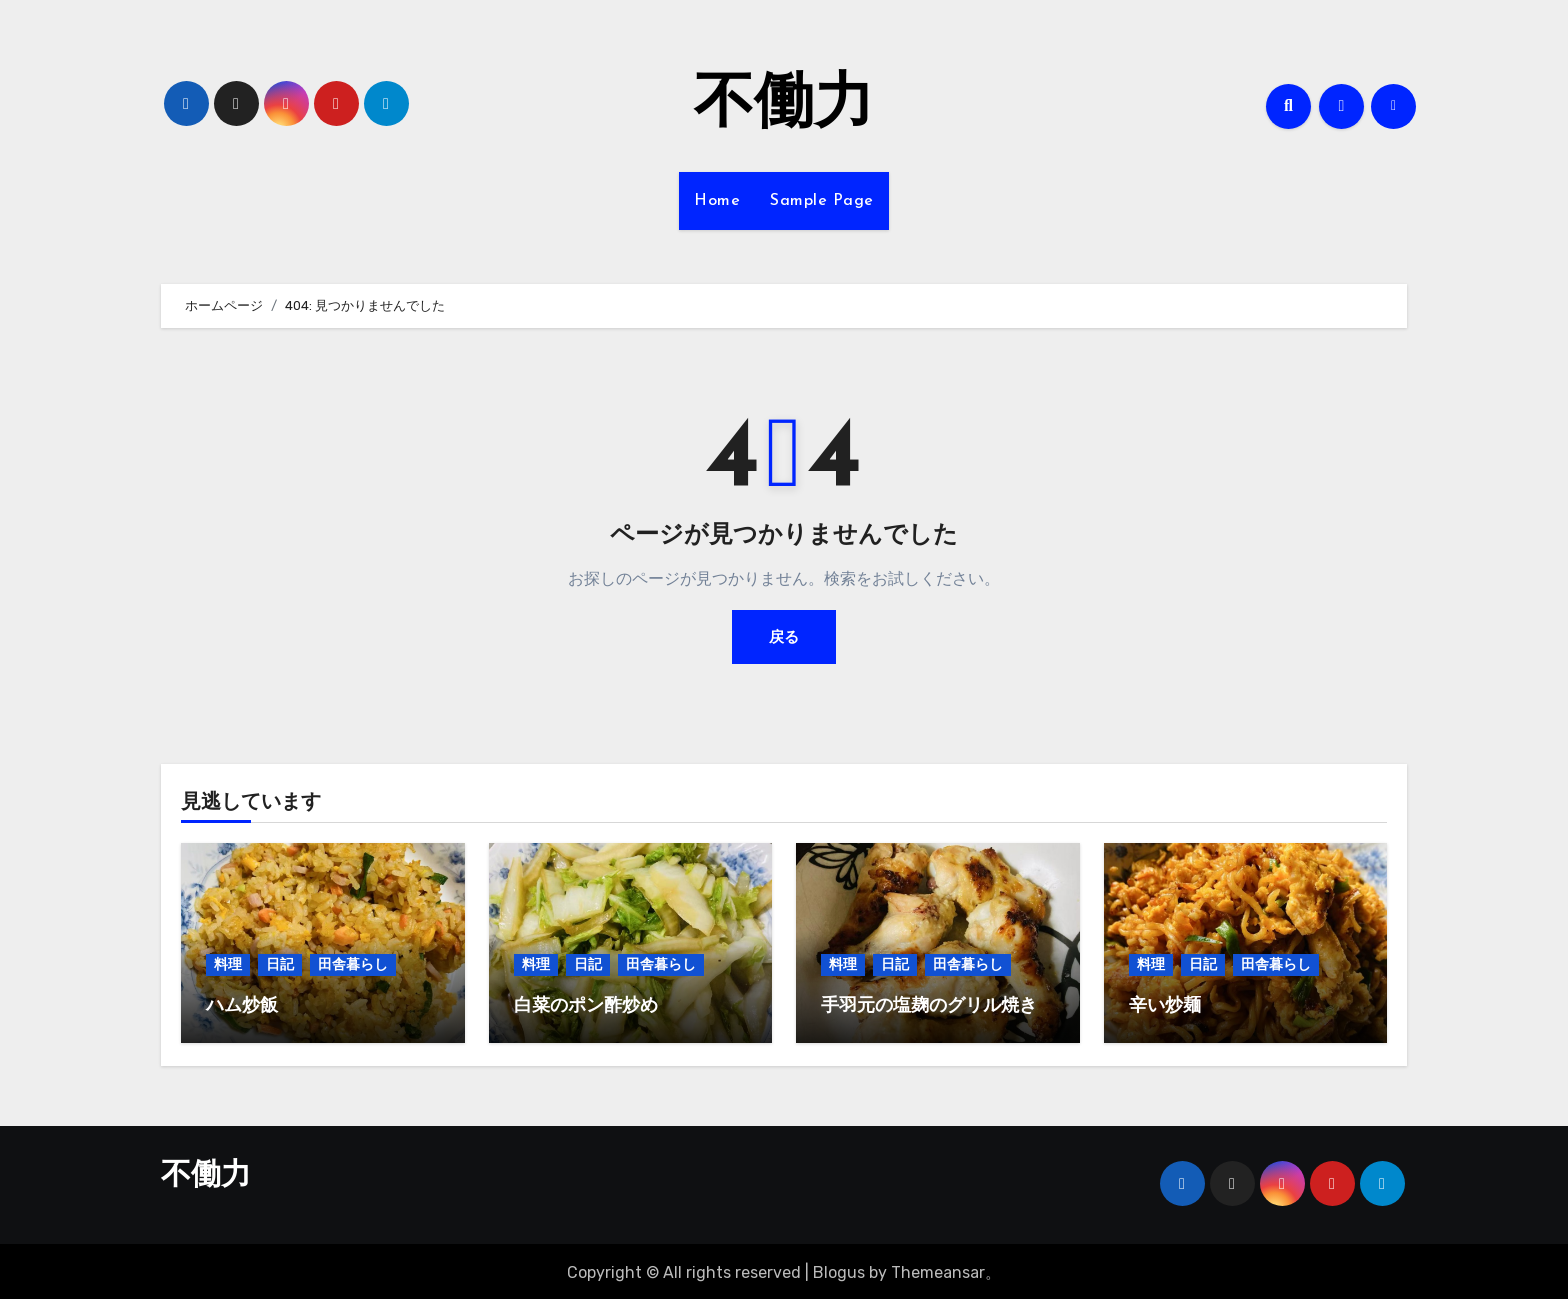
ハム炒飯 (242, 1006)
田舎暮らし (353, 964)
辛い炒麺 (1165, 1006)
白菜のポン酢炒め (586, 1006)
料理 (228, 964)
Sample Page (822, 201)
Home (717, 201)
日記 (280, 964)
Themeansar (938, 1269)
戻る (784, 636)
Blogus (839, 1269)
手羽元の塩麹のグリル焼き (929, 1006)
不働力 (784, 106)
